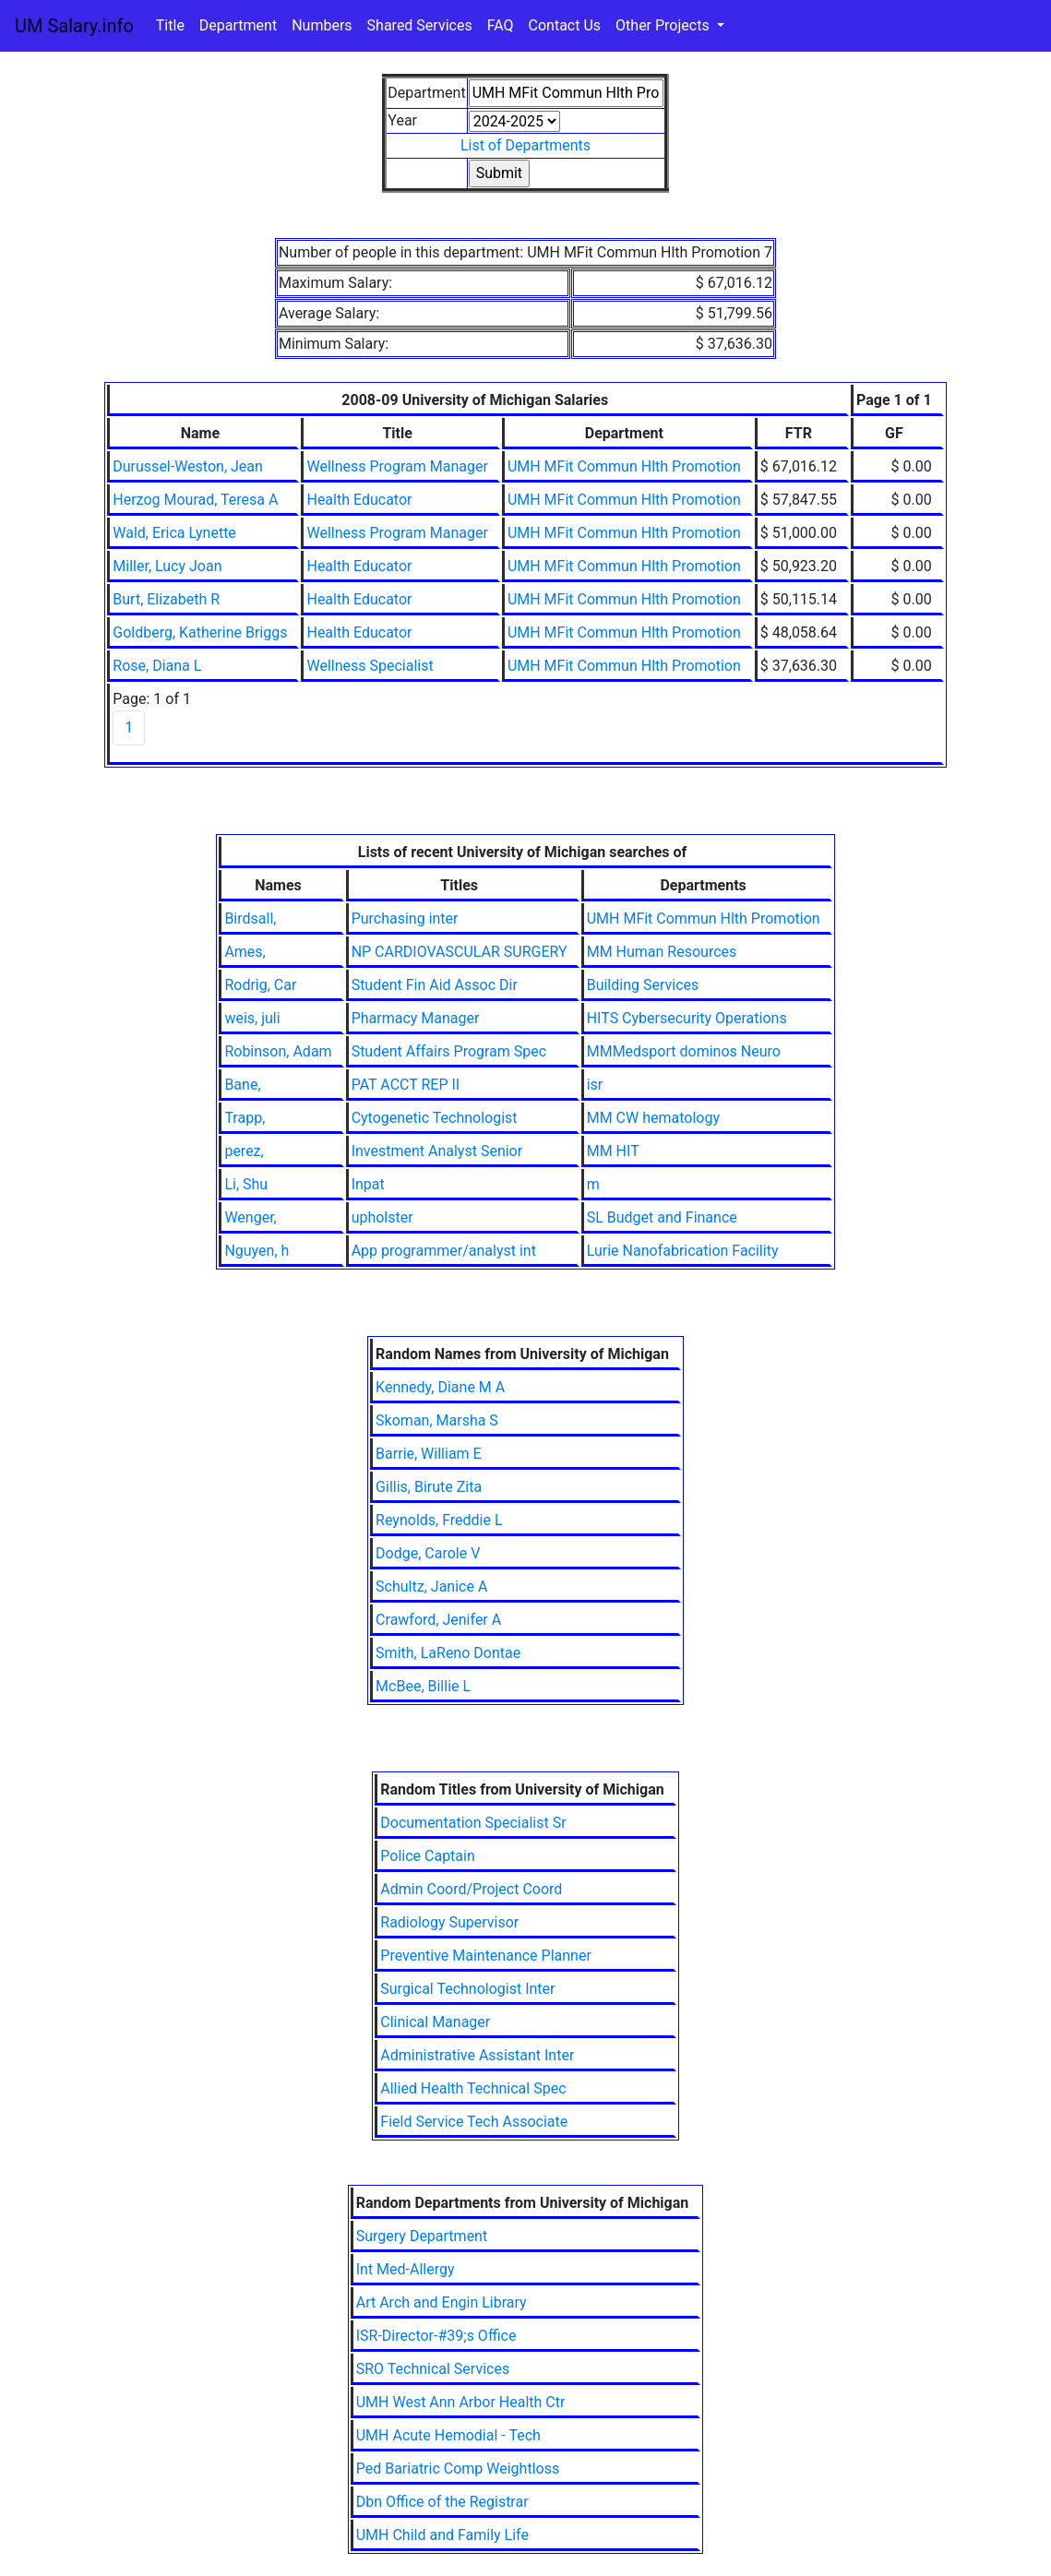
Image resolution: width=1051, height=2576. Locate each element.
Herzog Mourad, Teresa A (195, 499)
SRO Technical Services (432, 2369)
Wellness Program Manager (396, 466)
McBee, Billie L (423, 1686)
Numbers (322, 25)
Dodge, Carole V (428, 1553)
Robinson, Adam (277, 1051)
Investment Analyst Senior (437, 1151)
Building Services (643, 985)
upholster (382, 1217)
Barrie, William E (429, 1453)
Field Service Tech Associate (473, 2121)
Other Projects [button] (664, 25)
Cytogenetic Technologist (435, 1118)
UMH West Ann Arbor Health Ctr (461, 2402)
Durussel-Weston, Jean (188, 466)
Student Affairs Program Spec (449, 1051)
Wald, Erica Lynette (174, 533)
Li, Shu (246, 1184)
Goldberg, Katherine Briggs (200, 632)
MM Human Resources (662, 951)
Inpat (368, 1184)
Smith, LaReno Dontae (448, 1653)
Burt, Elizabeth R (166, 599)
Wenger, (250, 1217)
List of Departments (525, 145)
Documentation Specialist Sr (473, 1822)
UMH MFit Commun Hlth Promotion (624, 466)
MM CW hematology (653, 1118)
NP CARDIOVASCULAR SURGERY (459, 951)
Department (238, 25)
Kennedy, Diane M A (440, 1387)
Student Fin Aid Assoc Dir (435, 985)
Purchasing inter (405, 918)
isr (595, 1084)
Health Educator (359, 499)
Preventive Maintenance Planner (485, 1955)
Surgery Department (421, 2236)
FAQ (500, 25)
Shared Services (419, 25)
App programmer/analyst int (444, 1250)
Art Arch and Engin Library (441, 2302)
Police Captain (427, 1856)
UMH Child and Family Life (442, 2535)
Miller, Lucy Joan (167, 566)
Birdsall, (250, 918)
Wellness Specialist (369, 665)
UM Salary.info (74, 26)
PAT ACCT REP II (406, 1084)
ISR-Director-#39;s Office (436, 2335)
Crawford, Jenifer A (438, 1619)
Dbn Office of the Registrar (442, 2501)
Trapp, (244, 1118)
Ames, (244, 951)
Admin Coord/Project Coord (471, 1889)
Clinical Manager (435, 2022)
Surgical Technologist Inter (467, 1989)
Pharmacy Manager (416, 1018)
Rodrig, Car (260, 985)
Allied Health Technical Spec (473, 2088)
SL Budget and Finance (662, 1217)
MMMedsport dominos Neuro (684, 1051)
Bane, (242, 1084)
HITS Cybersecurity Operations (687, 1018)
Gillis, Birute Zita (429, 1487)
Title (170, 25)
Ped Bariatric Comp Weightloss (457, 2468)
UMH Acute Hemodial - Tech (448, 2435)
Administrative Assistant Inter (477, 2055)
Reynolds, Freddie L (439, 1520)
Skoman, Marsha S (437, 1420)
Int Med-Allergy (405, 2269)
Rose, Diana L (157, 665)
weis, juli (252, 1018)
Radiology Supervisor (449, 1922)
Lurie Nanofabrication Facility (683, 1250)
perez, (243, 1151)
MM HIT (613, 1151)
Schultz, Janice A (431, 1586)
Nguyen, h (256, 1250)
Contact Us (565, 25)
